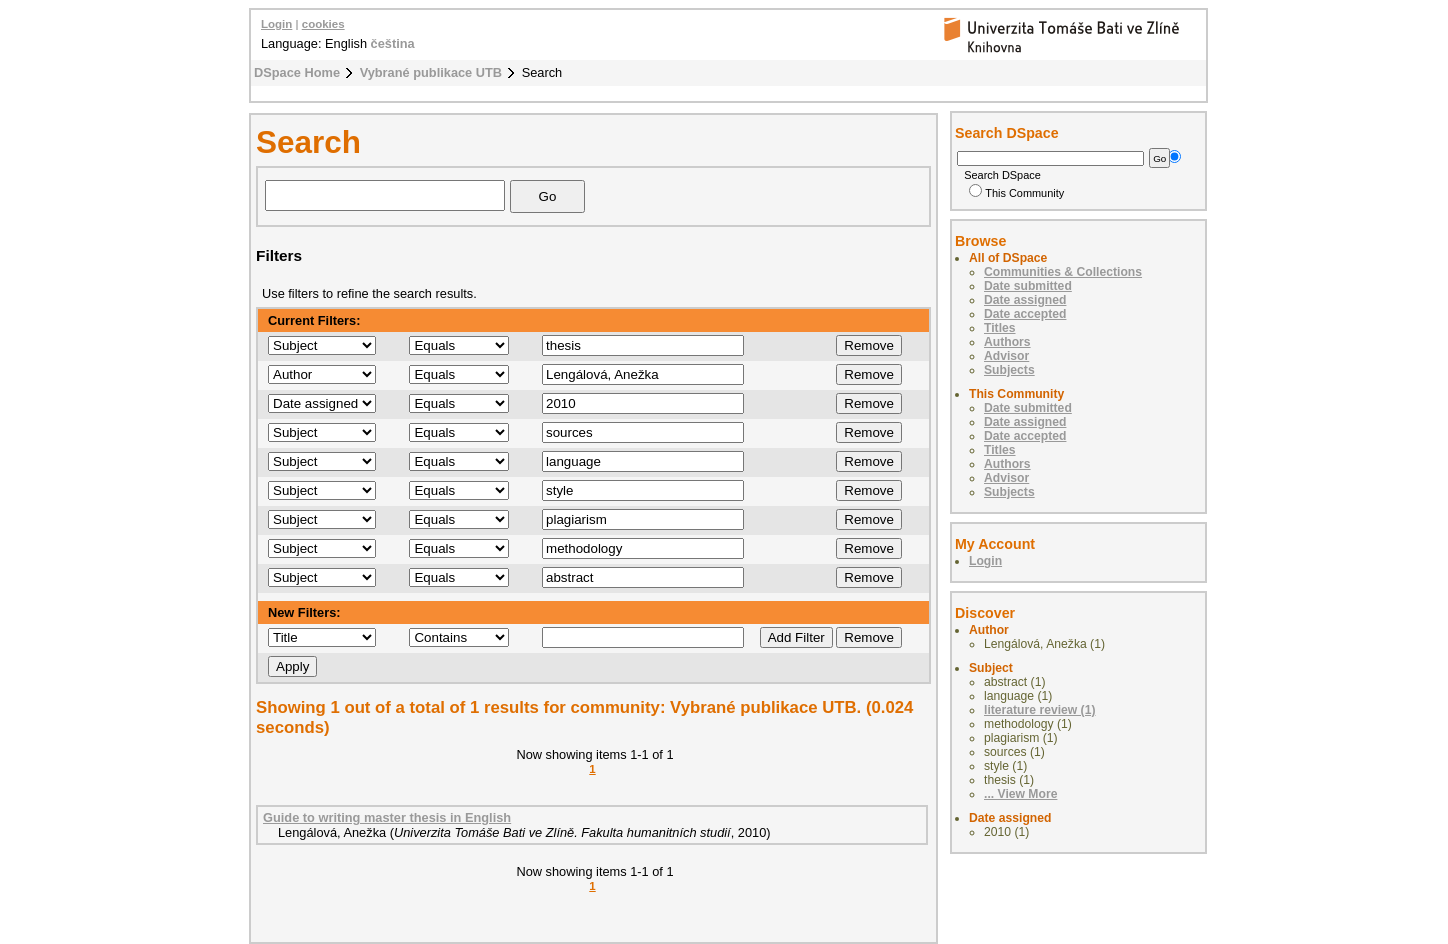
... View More (1020, 794)
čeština (393, 43)
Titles (1000, 328)
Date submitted (1028, 286)
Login (276, 24)
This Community (1016, 193)
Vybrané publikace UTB (431, 72)
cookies (323, 24)
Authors (1007, 342)
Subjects (1009, 370)
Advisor (1006, 356)
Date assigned (1025, 300)
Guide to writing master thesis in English (387, 817)
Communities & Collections (1063, 272)
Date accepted (1025, 314)
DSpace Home (297, 72)
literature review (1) (1039, 710)
